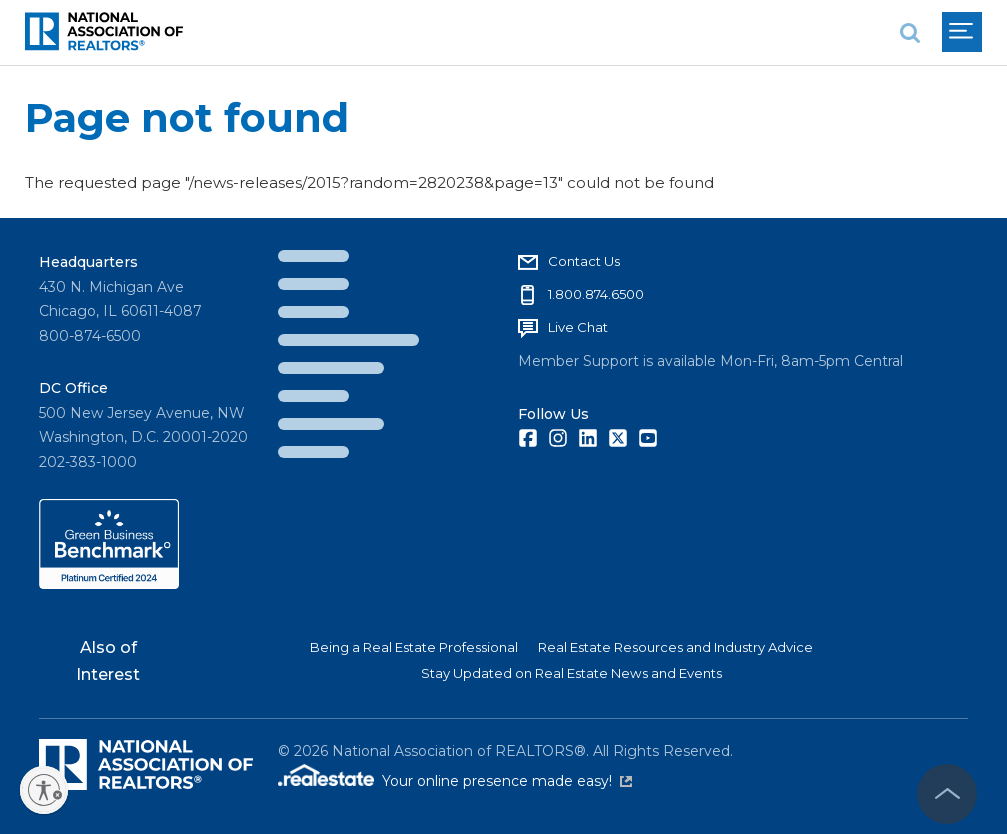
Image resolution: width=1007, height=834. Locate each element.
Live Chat (578, 327)
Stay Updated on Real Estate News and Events (571, 673)
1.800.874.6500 (596, 294)
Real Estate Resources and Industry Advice (675, 647)
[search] (910, 32)
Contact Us (584, 261)
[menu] (962, 32)
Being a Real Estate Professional (414, 647)
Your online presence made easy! (507, 781)
